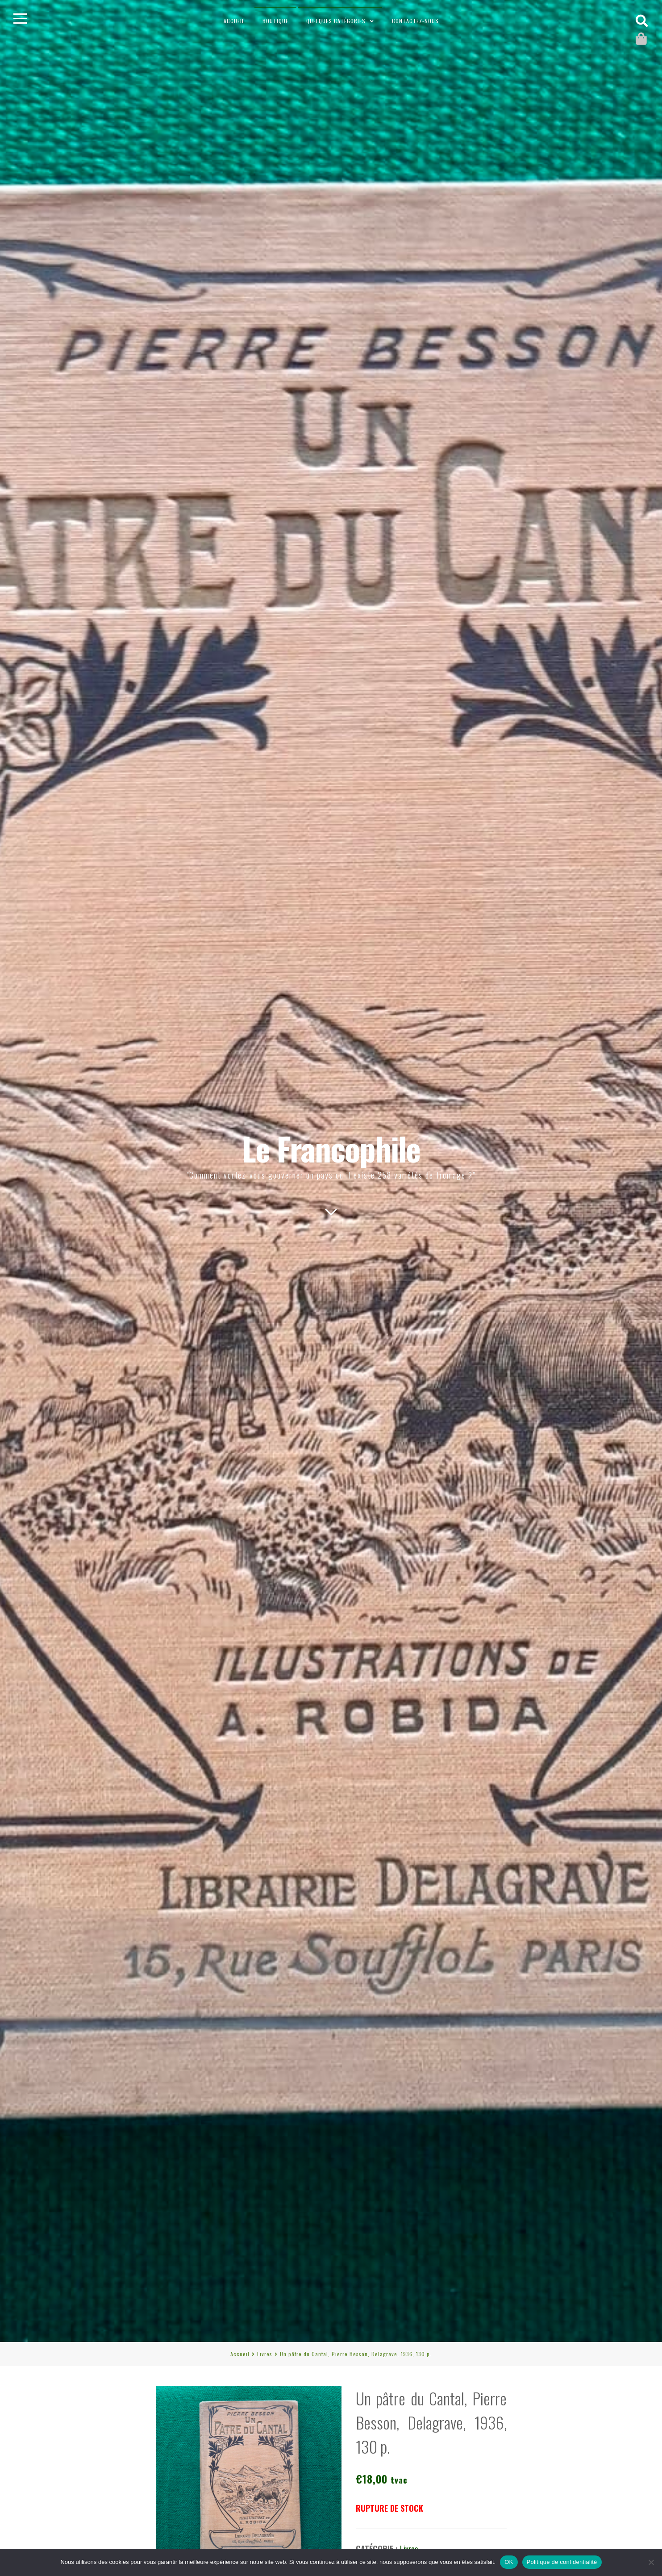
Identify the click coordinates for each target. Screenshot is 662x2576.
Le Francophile (331, 1148)
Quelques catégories (336, 21)
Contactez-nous (415, 21)
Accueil (234, 21)
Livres (264, 2354)
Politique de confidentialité (562, 2562)
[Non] (650, 2562)
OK (508, 2562)
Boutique (275, 21)
